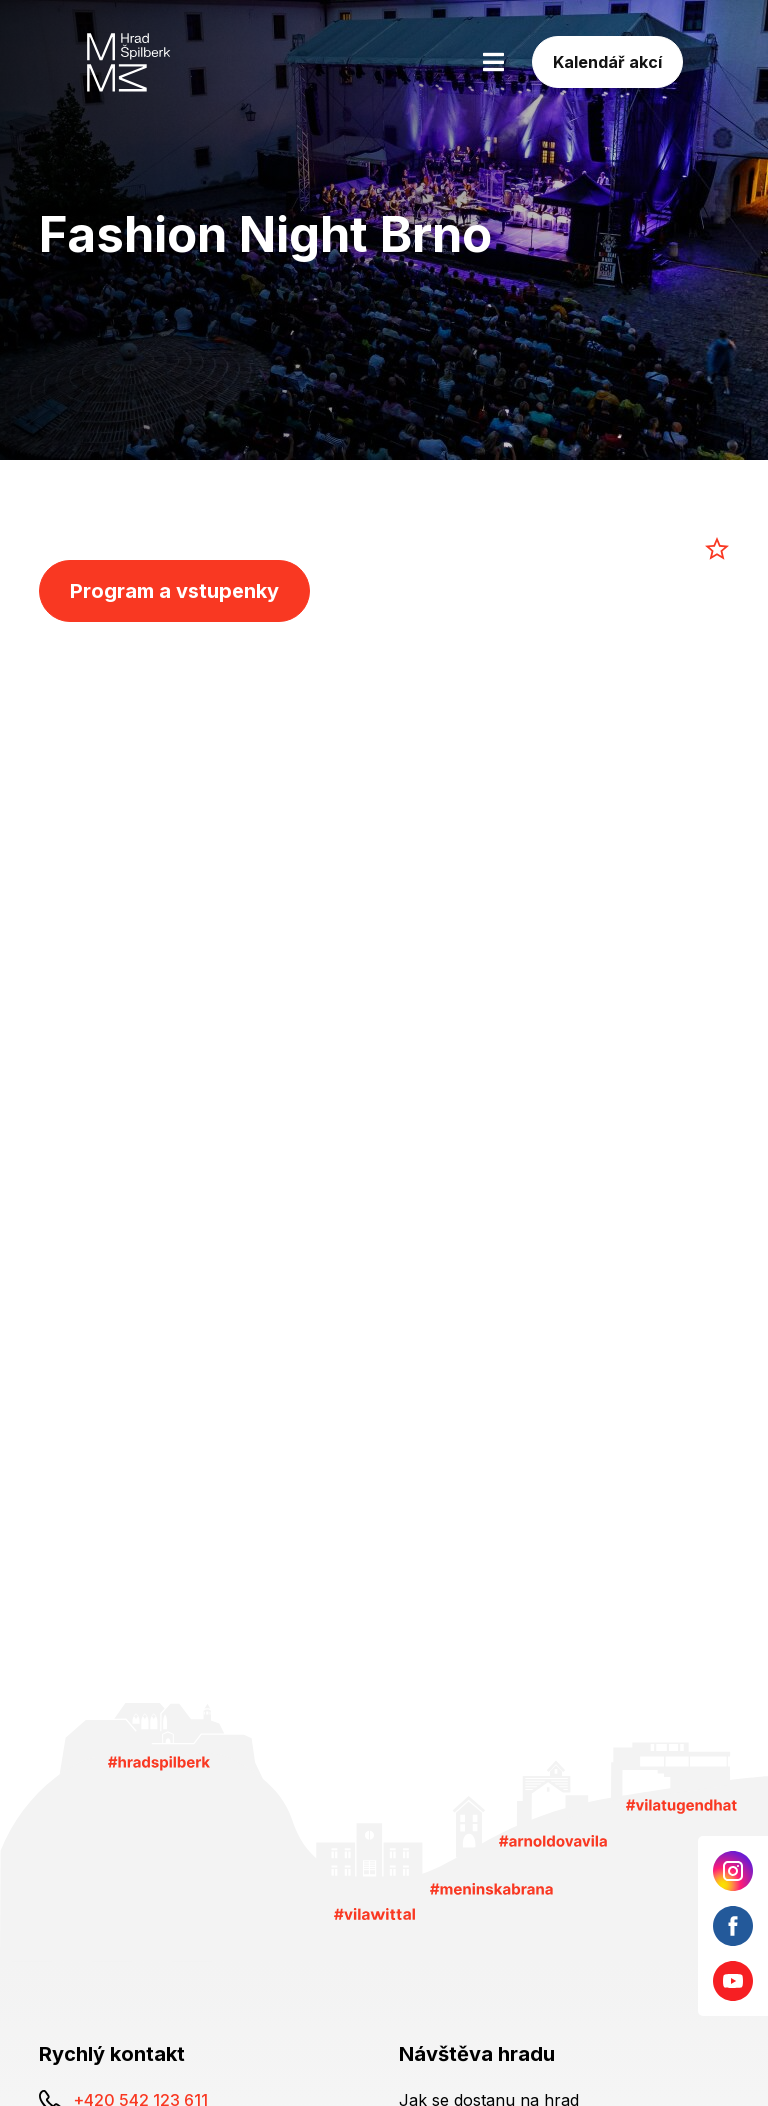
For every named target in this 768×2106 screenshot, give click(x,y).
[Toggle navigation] (493, 62)
